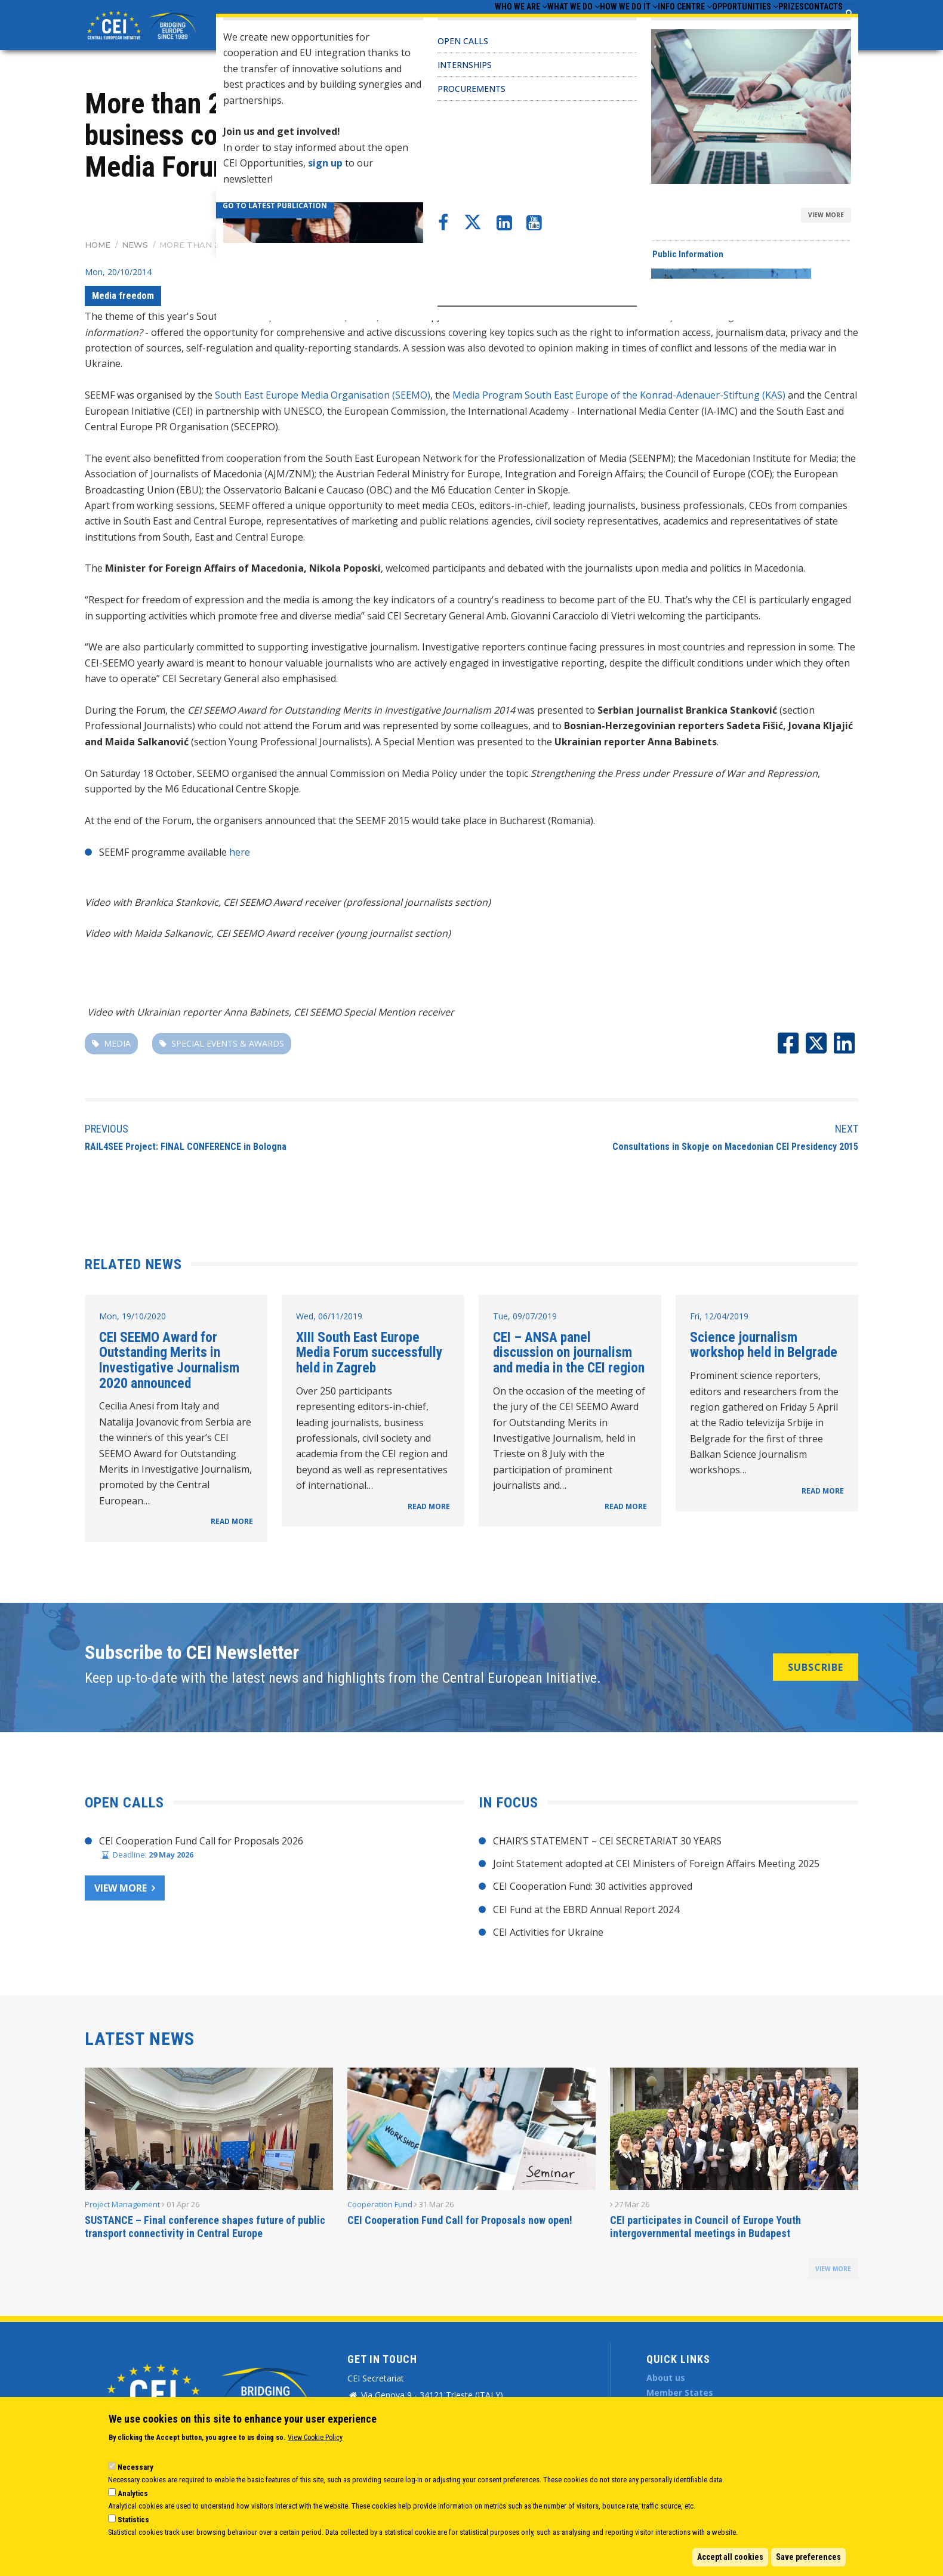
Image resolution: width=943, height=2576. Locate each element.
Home (97, 244)
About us (665, 2377)
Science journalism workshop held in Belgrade (763, 1345)
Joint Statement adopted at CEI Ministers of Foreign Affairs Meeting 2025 (656, 1863)
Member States (679, 2392)
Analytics (133, 2493)
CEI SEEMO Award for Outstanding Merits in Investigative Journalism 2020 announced (169, 1360)
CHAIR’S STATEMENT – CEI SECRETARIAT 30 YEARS (607, 1840)
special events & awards (227, 1043)
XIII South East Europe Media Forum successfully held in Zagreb (369, 1352)
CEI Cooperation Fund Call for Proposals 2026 (201, 1840)
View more (120, 1888)
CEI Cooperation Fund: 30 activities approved (592, 1886)
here (239, 852)
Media (117, 1043)
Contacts (815, 24)
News (135, 244)
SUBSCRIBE (815, 1667)
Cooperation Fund (379, 2204)
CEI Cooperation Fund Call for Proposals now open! (459, 2220)
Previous (106, 1128)
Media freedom (123, 295)
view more (833, 2269)
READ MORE (232, 1521)
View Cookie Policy (315, 2437)
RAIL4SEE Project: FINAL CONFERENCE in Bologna (185, 1146)
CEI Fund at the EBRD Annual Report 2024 (586, 1909)
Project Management (122, 2204)
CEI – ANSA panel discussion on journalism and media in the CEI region (569, 1352)
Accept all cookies (730, 2557)
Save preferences (808, 2557)
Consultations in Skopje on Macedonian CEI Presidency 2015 (735, 1146)
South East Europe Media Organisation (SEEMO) (322, 395)
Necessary (135, 2467)
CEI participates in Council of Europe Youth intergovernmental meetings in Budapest (705, 2226)
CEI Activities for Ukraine (548, 1932)
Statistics (133, 2519)
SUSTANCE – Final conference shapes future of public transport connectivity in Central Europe (205, 2226)
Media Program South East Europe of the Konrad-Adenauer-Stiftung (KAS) (618, 395)
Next (846, 1128)
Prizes (768, 24)
